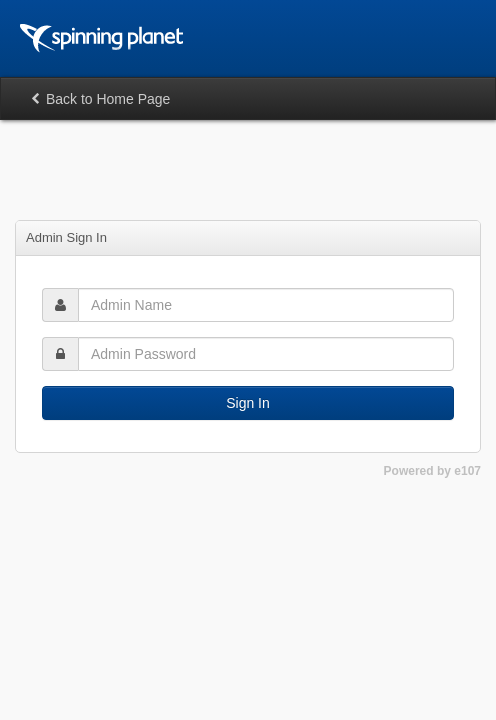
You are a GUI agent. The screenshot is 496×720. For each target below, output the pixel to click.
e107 (467, 471)
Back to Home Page (100, 99)
